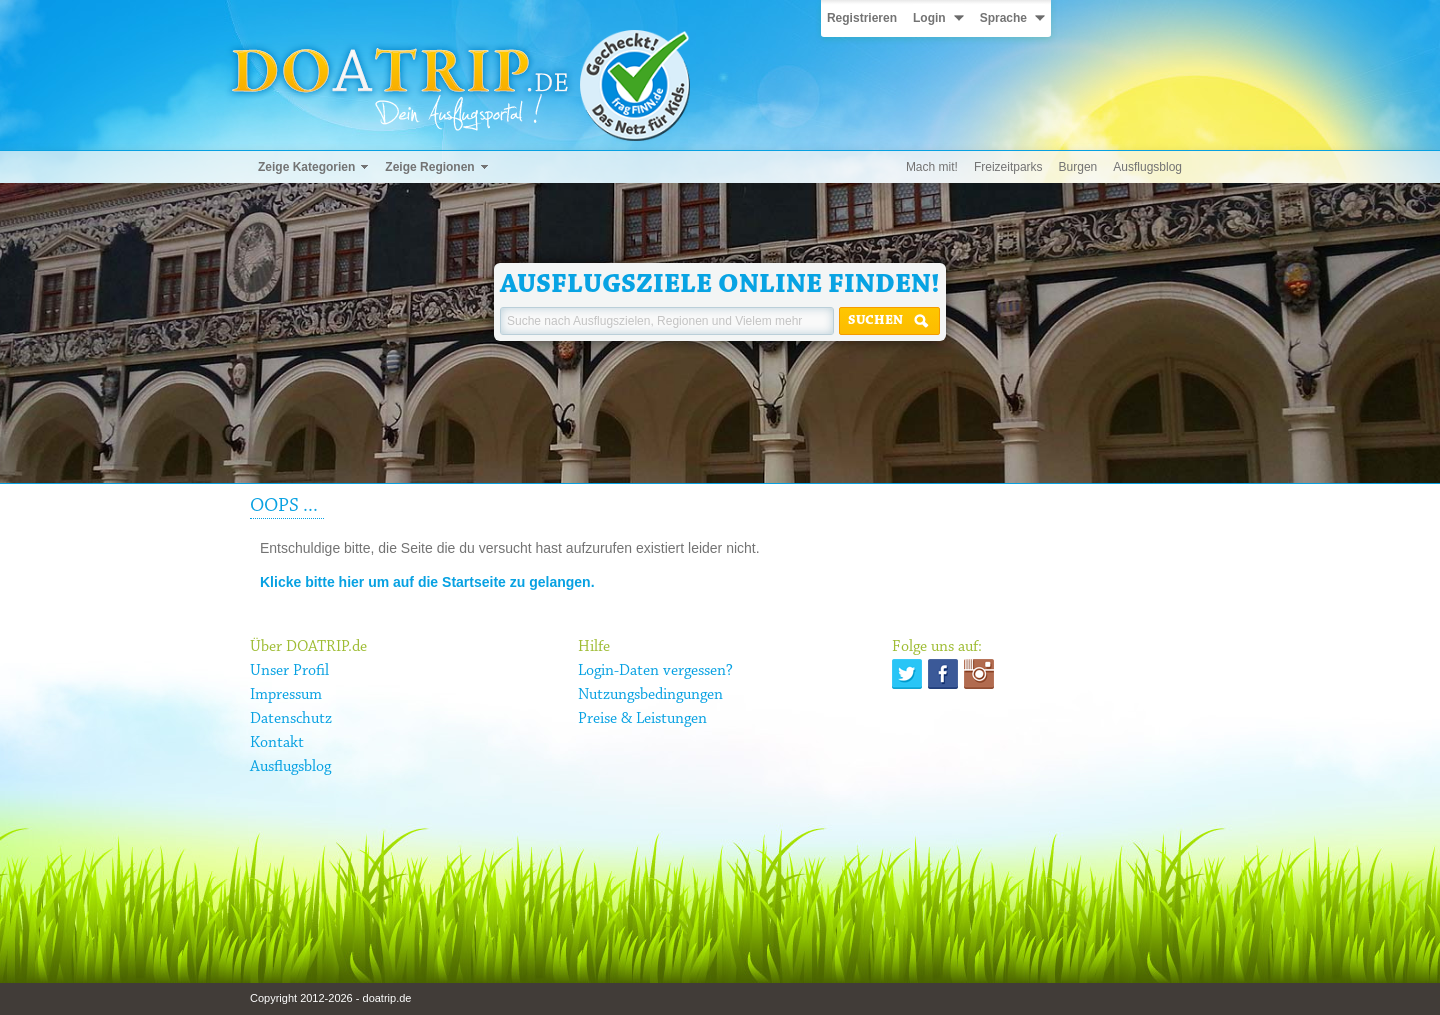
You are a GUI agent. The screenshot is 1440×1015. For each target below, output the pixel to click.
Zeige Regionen (429, 167)
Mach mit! (932, 167)
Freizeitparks (1008, 167)
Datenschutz (291, 719)
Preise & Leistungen (642, 719)
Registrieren (862, 18)
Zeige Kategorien (306, 167)
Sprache (1003, 18)
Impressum (286, 695)
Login (929, 18)
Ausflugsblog (1147, 167)
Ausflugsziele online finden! (720, 285)
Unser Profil (289, 671)
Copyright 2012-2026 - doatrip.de (330, 998)
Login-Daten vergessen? (655, 671)
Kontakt (277, 743)
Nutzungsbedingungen (650, 695)
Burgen (1078, 167)
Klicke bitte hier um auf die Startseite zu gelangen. (427, 582)
